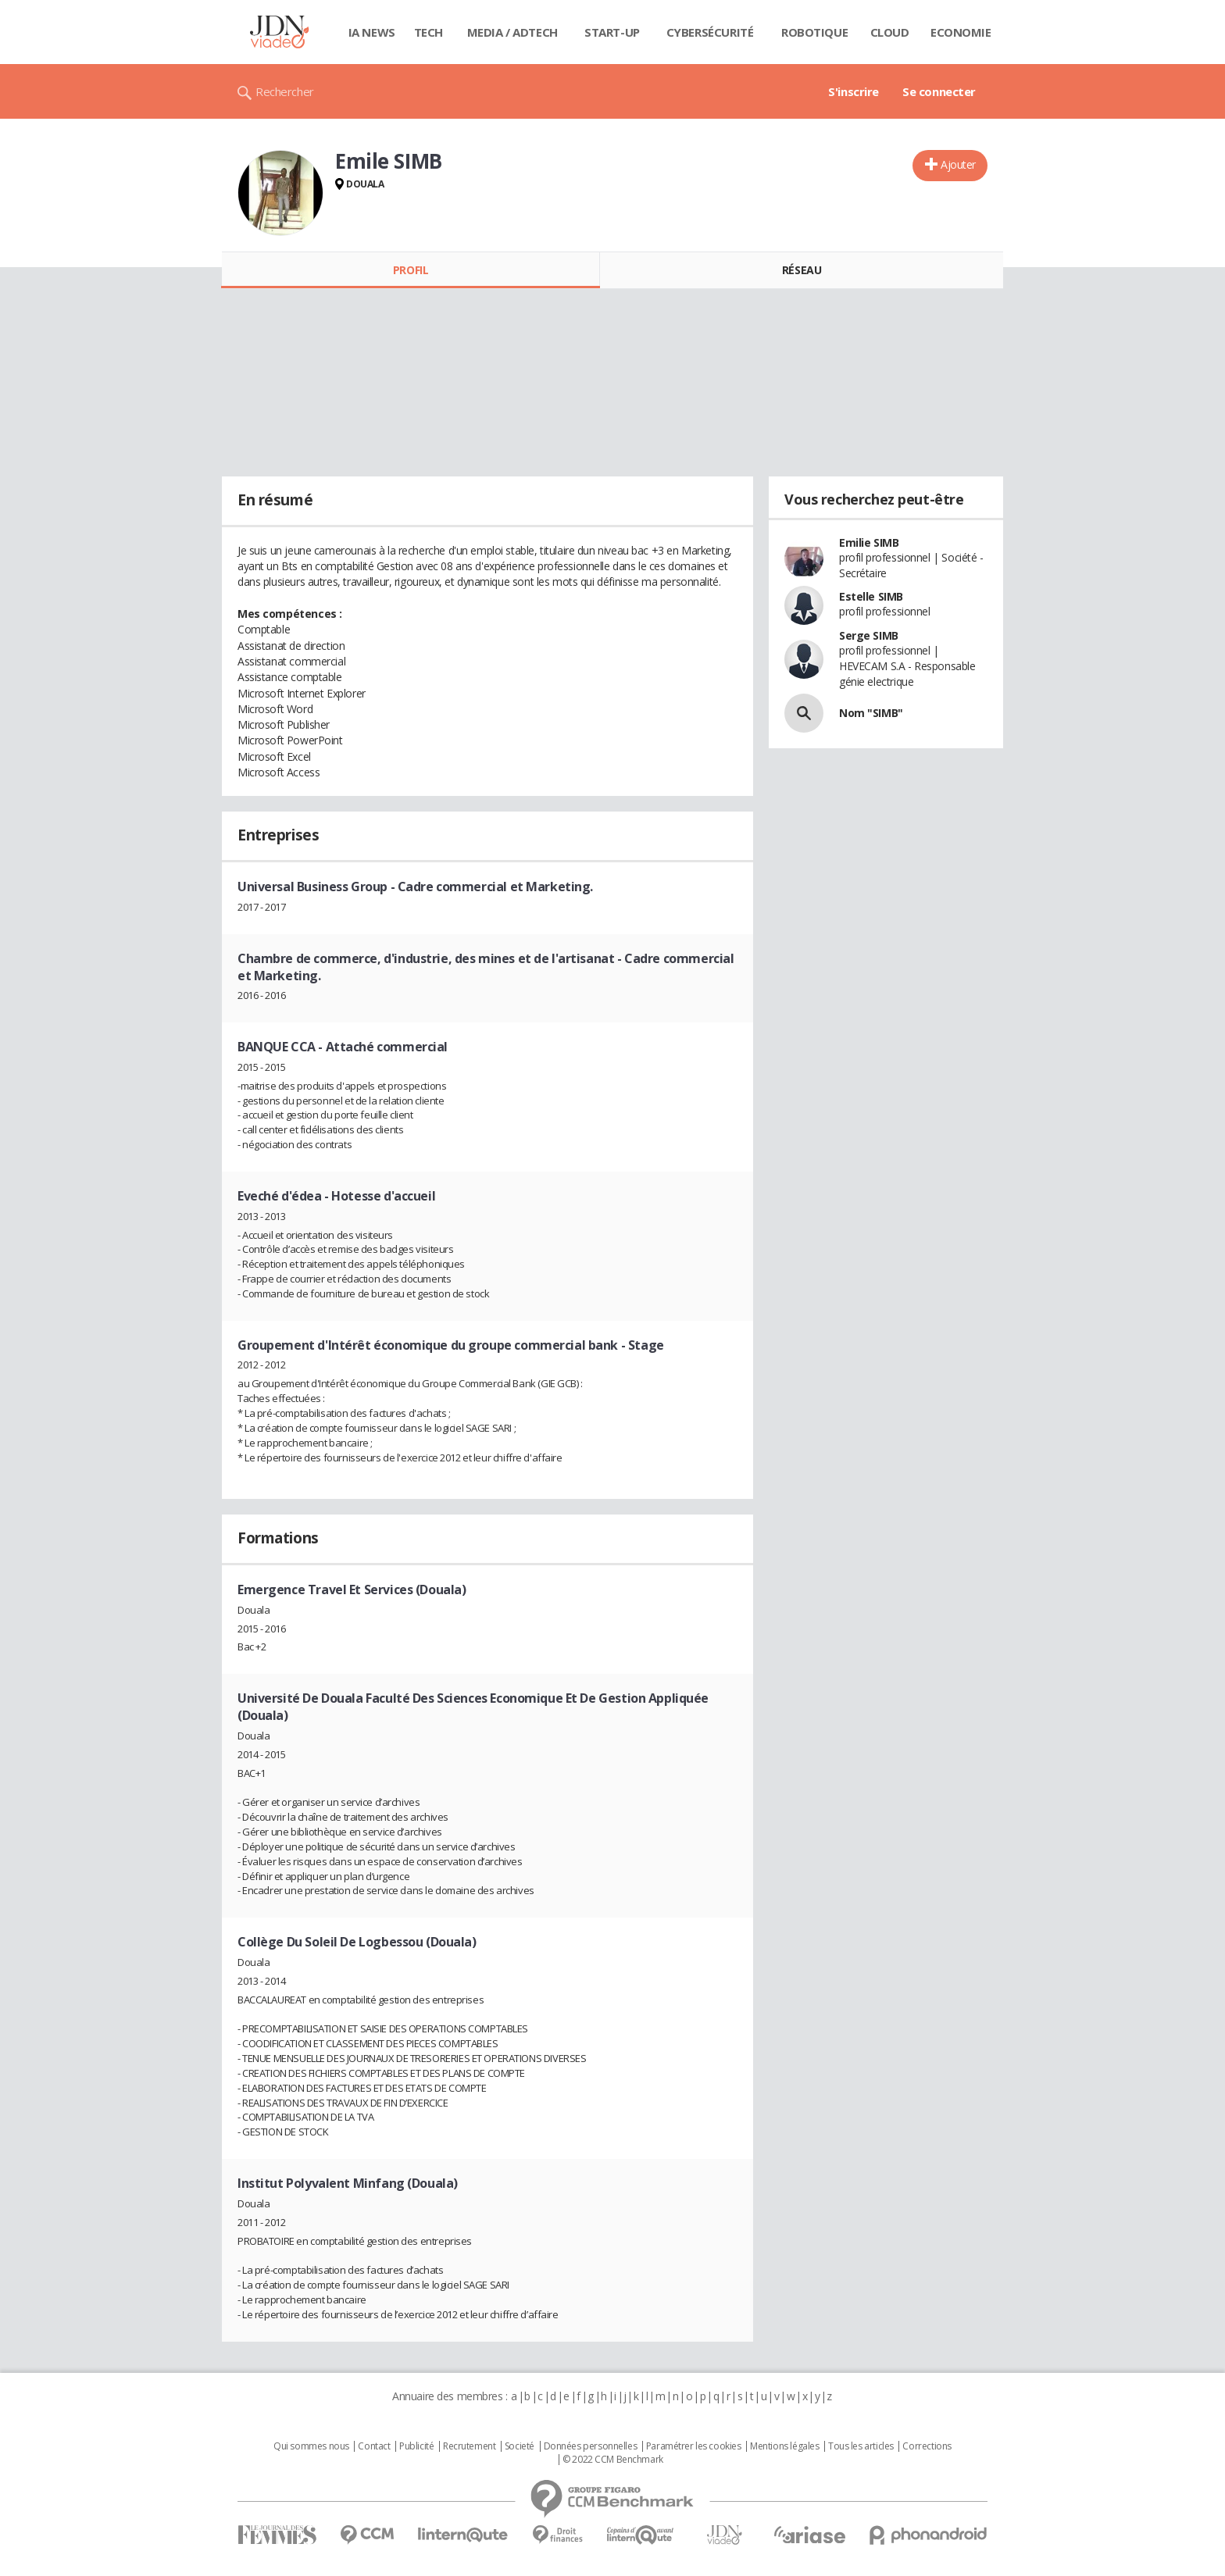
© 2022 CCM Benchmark (612, 2459)
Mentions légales (784, 2446)
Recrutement (469, 2446)
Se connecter (939, 91)
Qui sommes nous (311, 2446)
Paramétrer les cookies (693, 2446)
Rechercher (284, 91)
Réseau (801, 269)
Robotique (814, 32)
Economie (960, 32)
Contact (374, 2446)
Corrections (926, 2446)
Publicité (416, 2446)
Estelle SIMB (871, 596)
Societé (519, 2446)
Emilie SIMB (868, 542)
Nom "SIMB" (871, 712)
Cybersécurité (710, 32)
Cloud (889, 32)
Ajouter (958, 164)
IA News (371, 32)
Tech (428, 32)
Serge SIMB (868, 635)
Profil (410, 269)
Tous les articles (861, 2446)
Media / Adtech (512, 32)
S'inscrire (853, 91)
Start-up (612, 32)
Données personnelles (591, 2446)
